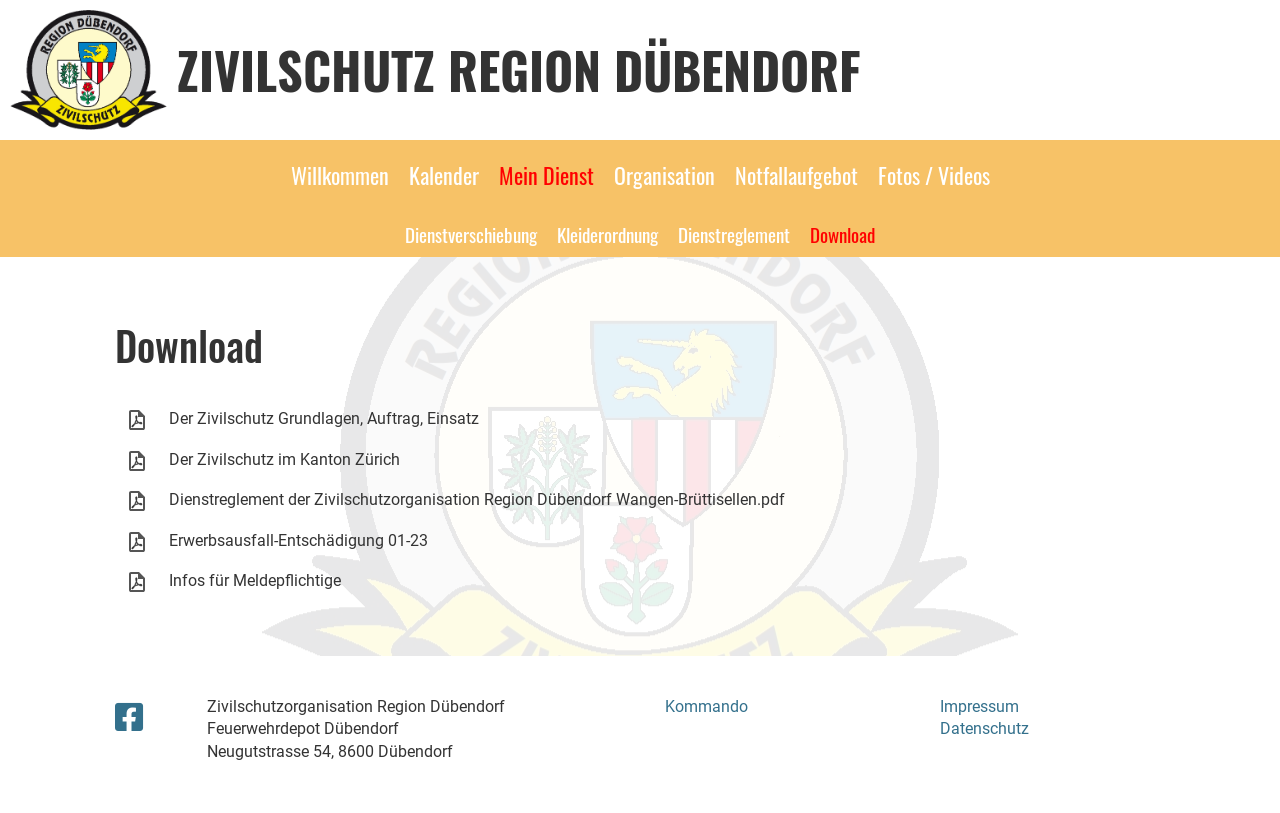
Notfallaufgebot (796, 175)
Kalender (444, 175)
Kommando (706, 706)
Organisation (664, 175)
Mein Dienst (546, 175)
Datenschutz (984, 728)
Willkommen (340, 175)
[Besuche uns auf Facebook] (129, 718)
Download (842, 234)
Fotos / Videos (934, 175)
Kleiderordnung (607, 234)
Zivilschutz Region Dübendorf (519, 69)
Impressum (979, 706)
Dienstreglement (734, 234)
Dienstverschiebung (471, 234)
